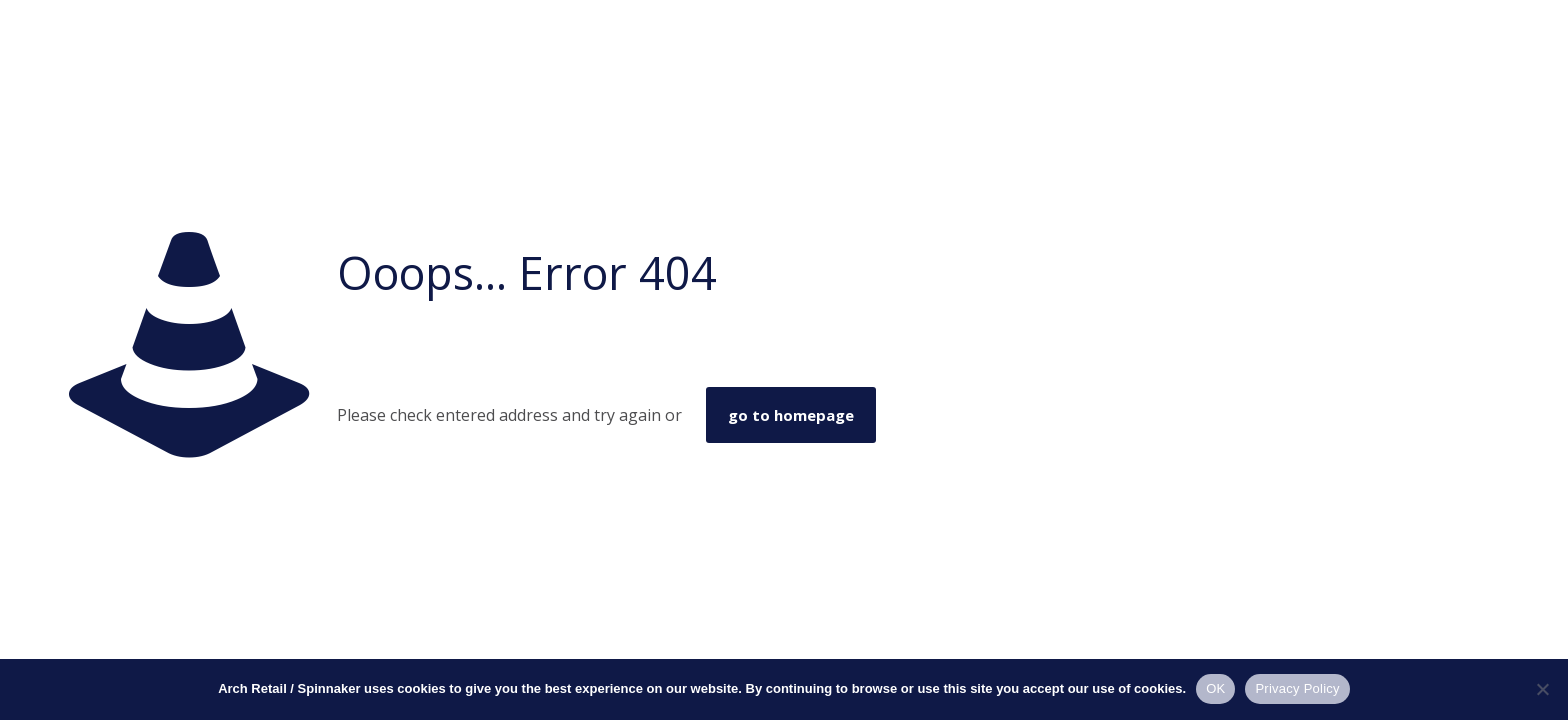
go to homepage (791, 415)
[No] (1543, 689)
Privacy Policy (1297, 688)
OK (1215, 688)
